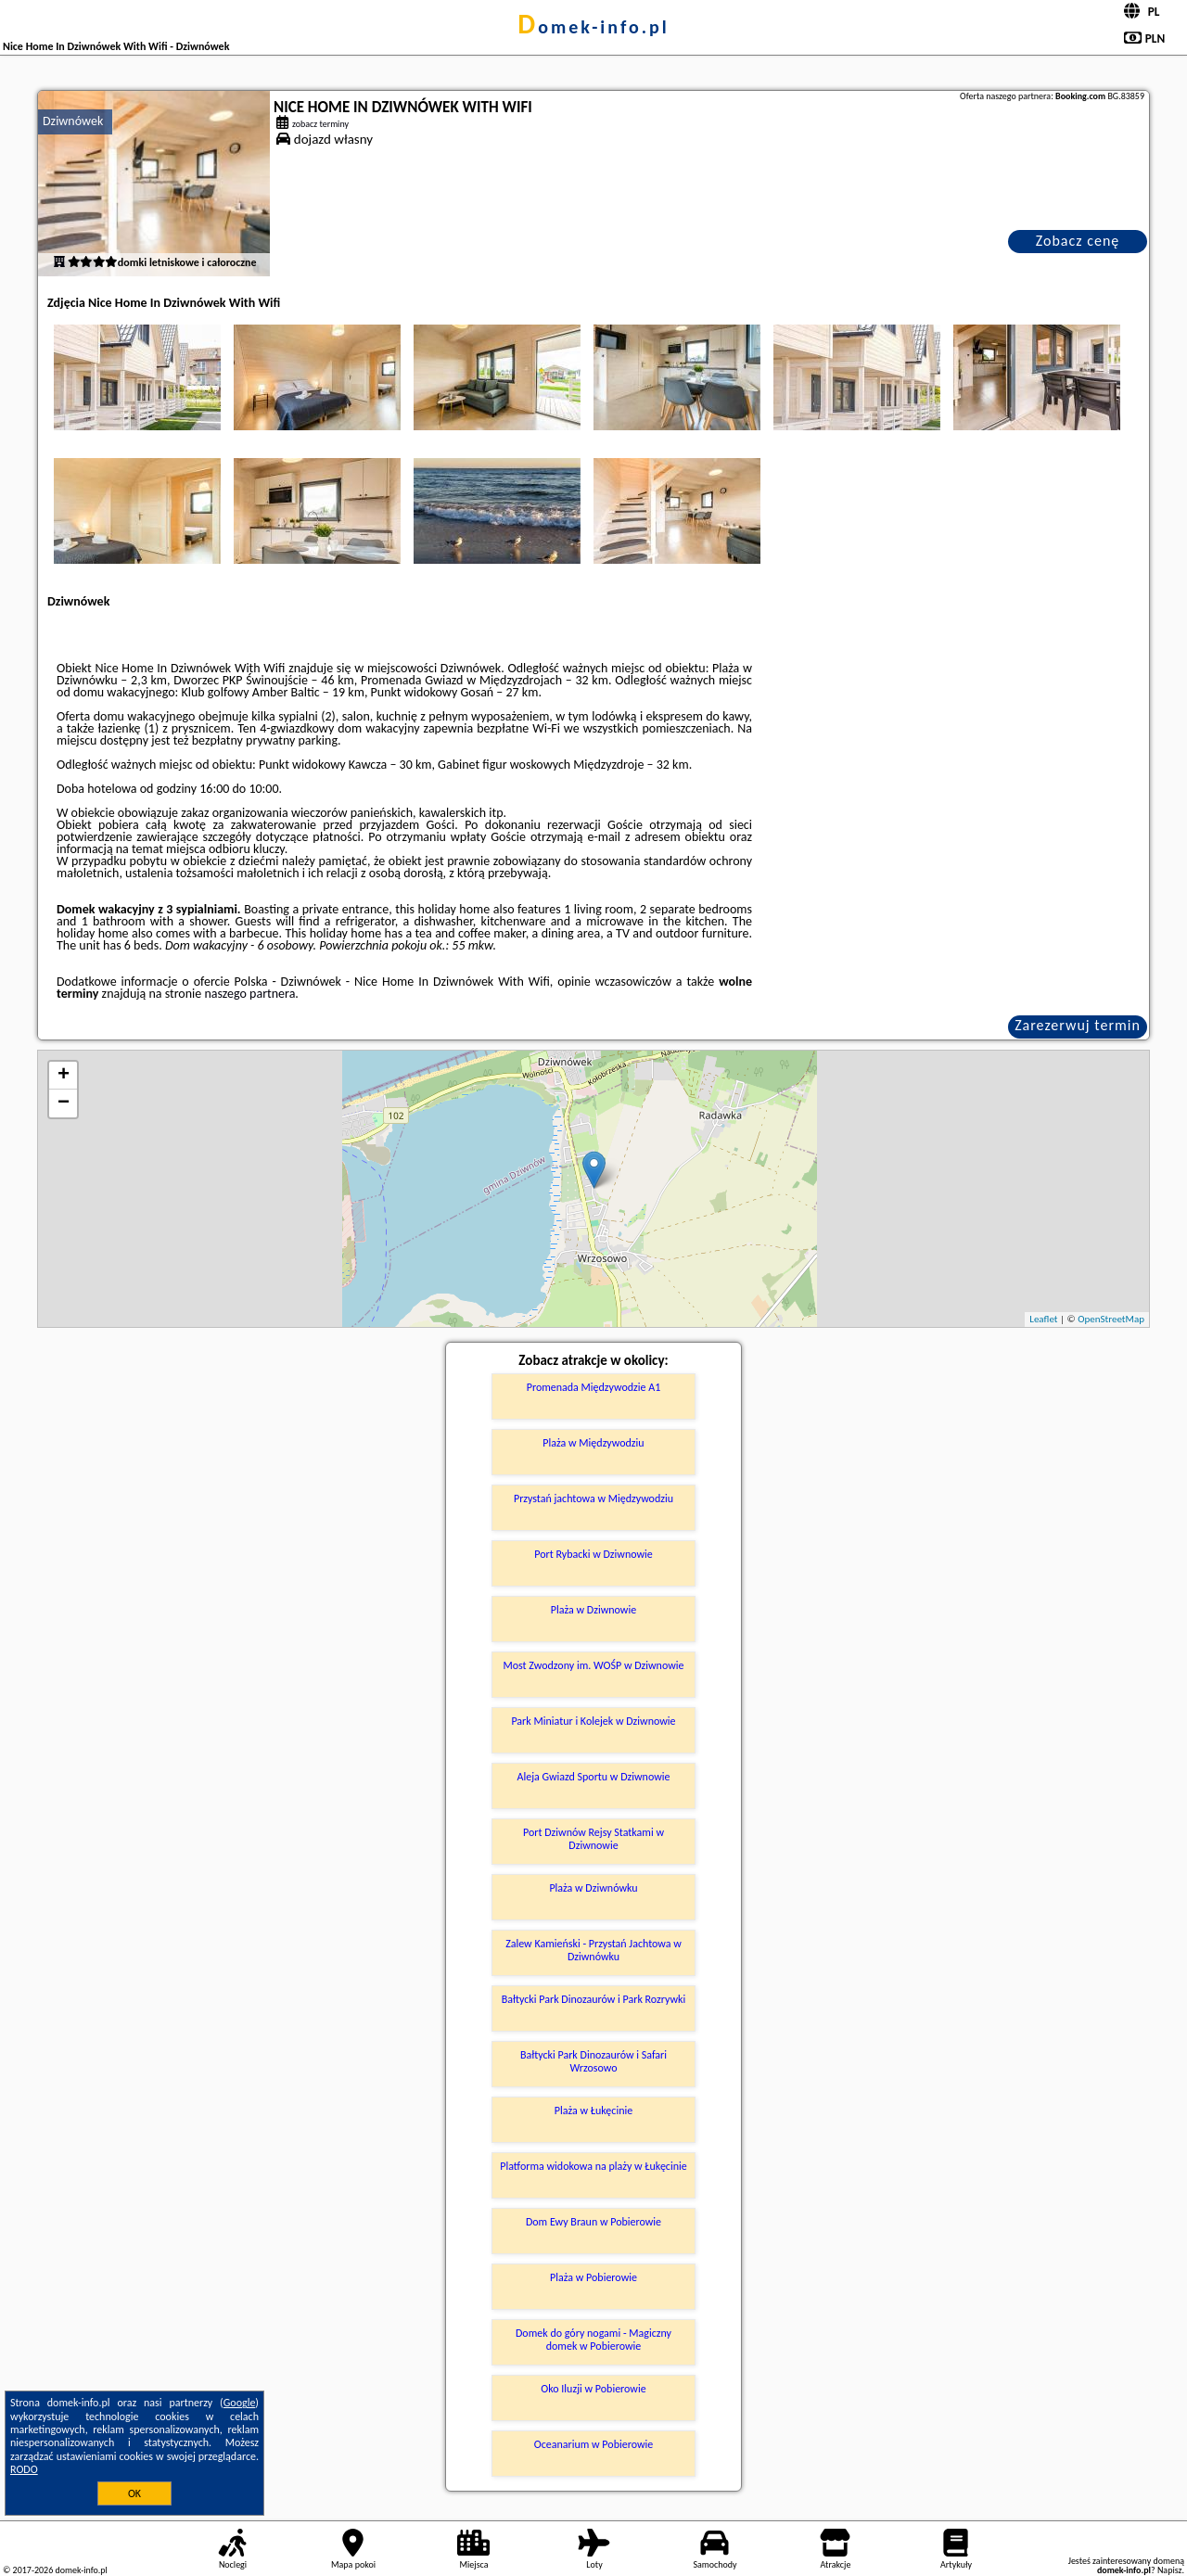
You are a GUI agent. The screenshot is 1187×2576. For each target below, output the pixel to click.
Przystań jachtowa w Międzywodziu (593, 1498)
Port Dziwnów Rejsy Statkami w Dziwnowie (593, 1839)
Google (239, 2402)
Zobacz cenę (1078, 240)
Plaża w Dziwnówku (593, 1887)
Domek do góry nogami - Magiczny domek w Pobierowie (593, 2340)
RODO (24, 2469)
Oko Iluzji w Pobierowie (593, 2388)
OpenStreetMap (1111, 1319)
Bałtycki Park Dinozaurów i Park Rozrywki (594, 1999)
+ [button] (63, 1076)
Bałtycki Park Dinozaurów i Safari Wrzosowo (593, 2061)
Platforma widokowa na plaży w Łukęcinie (593, 2166)
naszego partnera (249, 993)
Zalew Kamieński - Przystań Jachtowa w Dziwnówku (593, 1950)
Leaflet (1043, 1319)
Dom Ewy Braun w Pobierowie (593, 2221)
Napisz (1169, 2570)
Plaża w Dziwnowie (593, 1609)
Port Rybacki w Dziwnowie (593, 1554)
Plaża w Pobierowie (593, 2277)
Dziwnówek (73, 121)
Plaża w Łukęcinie (593, 2110)
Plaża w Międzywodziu (593, 1442)
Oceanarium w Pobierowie (594, 2444)
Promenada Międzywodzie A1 (594, 1387)
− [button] (63, 1103)
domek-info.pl (593, 27)
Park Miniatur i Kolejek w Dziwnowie (593, 1721)
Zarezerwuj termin (1078, 1025)
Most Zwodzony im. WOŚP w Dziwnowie (593, 1665)
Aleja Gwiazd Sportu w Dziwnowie (593, 1776)
